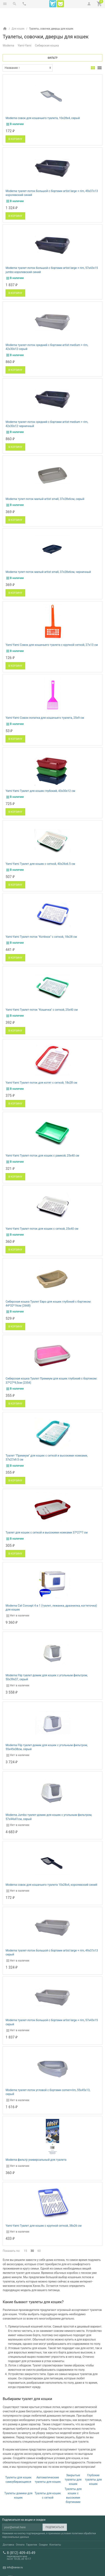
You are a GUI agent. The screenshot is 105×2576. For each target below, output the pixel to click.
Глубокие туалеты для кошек (93, 2464)
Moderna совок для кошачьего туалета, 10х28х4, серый (43, 103)
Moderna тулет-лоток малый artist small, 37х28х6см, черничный (48, 556)
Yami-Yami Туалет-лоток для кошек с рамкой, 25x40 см (42, 1140)
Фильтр (53, 42)
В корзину (15, 123)
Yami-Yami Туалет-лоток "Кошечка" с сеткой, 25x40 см (42, 994)
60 (39, 2235)
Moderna (8, 30)
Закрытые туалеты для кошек (73, 2464)
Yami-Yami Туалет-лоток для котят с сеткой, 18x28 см (41, 1067)
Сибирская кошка (47, 30)
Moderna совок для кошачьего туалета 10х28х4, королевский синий (51, 1869)
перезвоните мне (17, 2541)
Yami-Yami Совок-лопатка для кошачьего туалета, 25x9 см (45, 702)
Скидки (43, 2529)
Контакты (55, 2529)
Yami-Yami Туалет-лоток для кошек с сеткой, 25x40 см (42, 1213)
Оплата (20, 2529)
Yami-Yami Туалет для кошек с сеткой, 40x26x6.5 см (40, 848)
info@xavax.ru (15, 2552)
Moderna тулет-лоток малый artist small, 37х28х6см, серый (45, 484)
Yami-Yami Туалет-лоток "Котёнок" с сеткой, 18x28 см (41, 921)
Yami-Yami (24, 30)
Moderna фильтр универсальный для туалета (36, 2144)
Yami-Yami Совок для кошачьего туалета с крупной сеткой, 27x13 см (52, 629)
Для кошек (18, 13)
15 (25, 2235)
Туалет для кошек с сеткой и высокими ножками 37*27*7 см (47, 1517)
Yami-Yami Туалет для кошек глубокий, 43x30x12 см (40, 775)
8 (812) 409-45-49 (21, 2537)
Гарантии (31, 2529)
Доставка (8, 2529)
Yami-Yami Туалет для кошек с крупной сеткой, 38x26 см (43, 2210)
